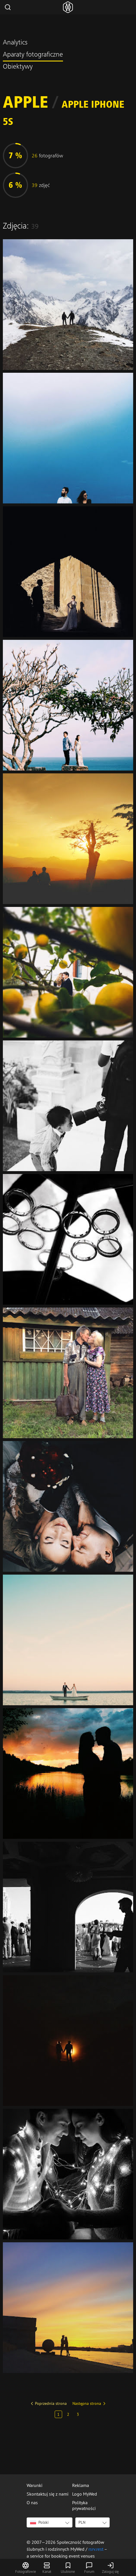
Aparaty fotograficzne (33, 55)
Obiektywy (18, 67)
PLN (81, 2522)
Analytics (15, 43)
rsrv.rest (95, 2549)
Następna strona (86, 2403)
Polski (39, 2522)
